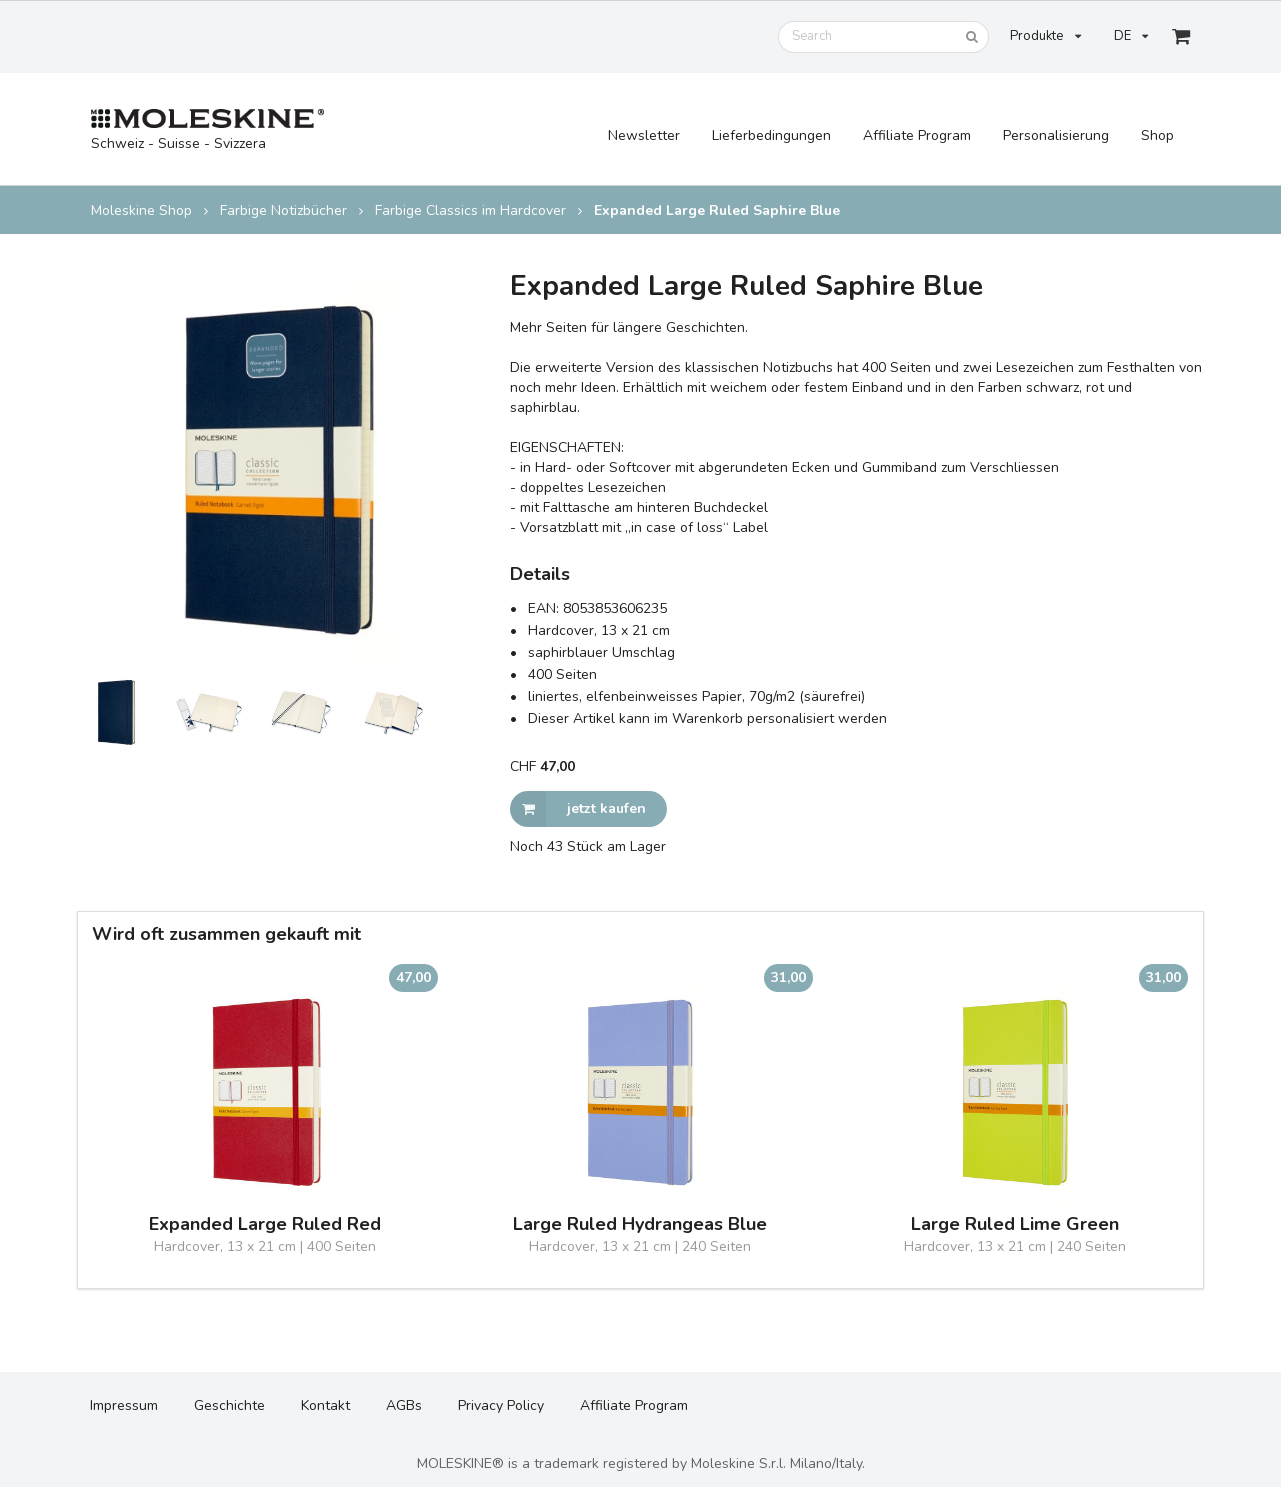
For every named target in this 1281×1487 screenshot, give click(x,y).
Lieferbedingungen (771, 135)
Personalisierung (1056, 135)
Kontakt (325, 1405)
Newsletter (644, 135)
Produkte (1045, 36)
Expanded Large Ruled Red (265, 1224)
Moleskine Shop (141, 211)
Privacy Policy (501, 1405)
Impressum (124, 1405)
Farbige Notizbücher (283, 211)
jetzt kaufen (578, 809)
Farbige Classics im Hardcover (470, 211)
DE (1131, 36)
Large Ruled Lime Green (1015, 1224)
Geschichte (229, 1405)
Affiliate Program (917, 135)
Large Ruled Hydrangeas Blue (640, 1224)
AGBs (404, 1405)
